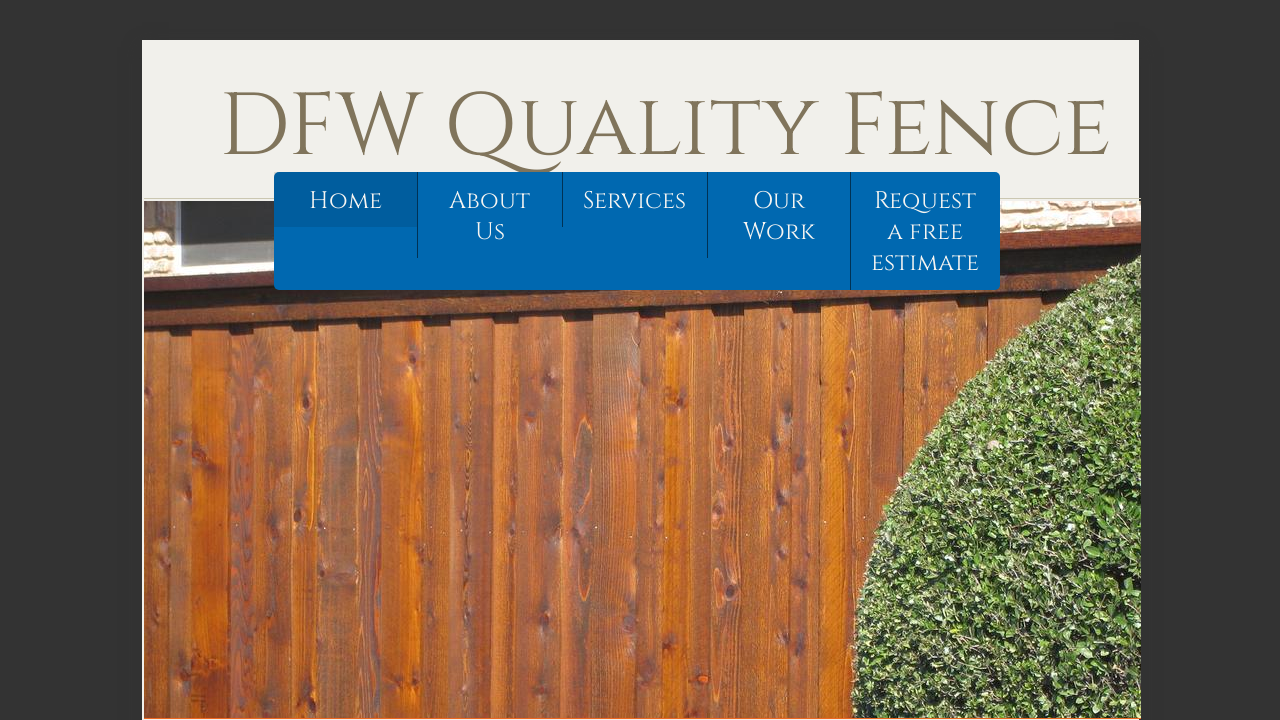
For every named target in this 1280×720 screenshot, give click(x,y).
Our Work (779, 216)
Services (634, 201)
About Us (489, 216)
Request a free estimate (925, 232)
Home (345, 201)
